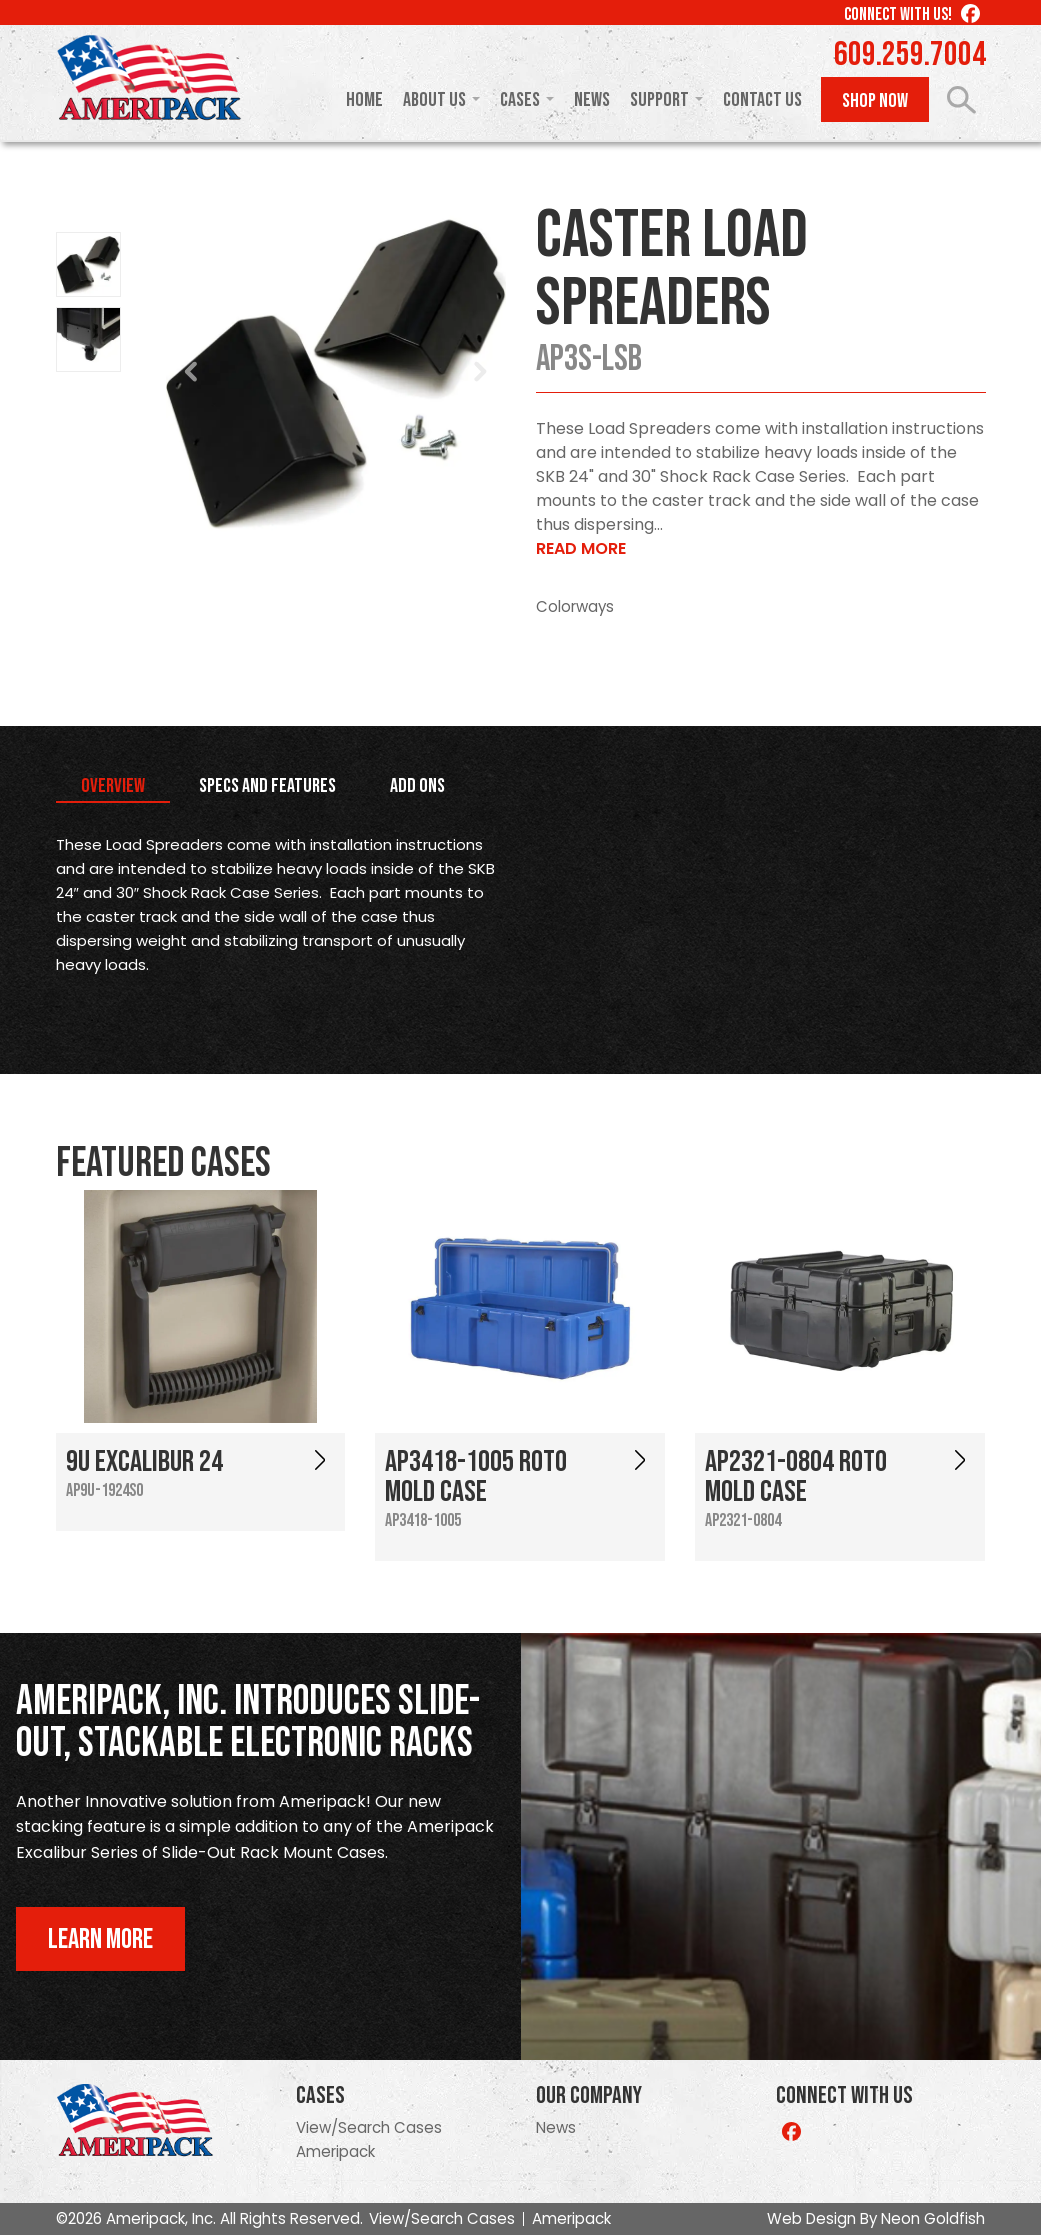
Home (364, 100)
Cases (520, 100)
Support (659, 100)
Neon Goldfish (933, 2218)
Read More (581, 548)
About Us (434, 100)
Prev (192, 372)
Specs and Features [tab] (267, 786)
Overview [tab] (113, 786)
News (592, 100)
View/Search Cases (369, 2127)
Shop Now (875, 101)
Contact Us (762, 100)
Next (480, 372)
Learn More (100, 1939)
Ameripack (335, 2151)
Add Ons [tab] (417, 786)
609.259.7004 (910, 55)
